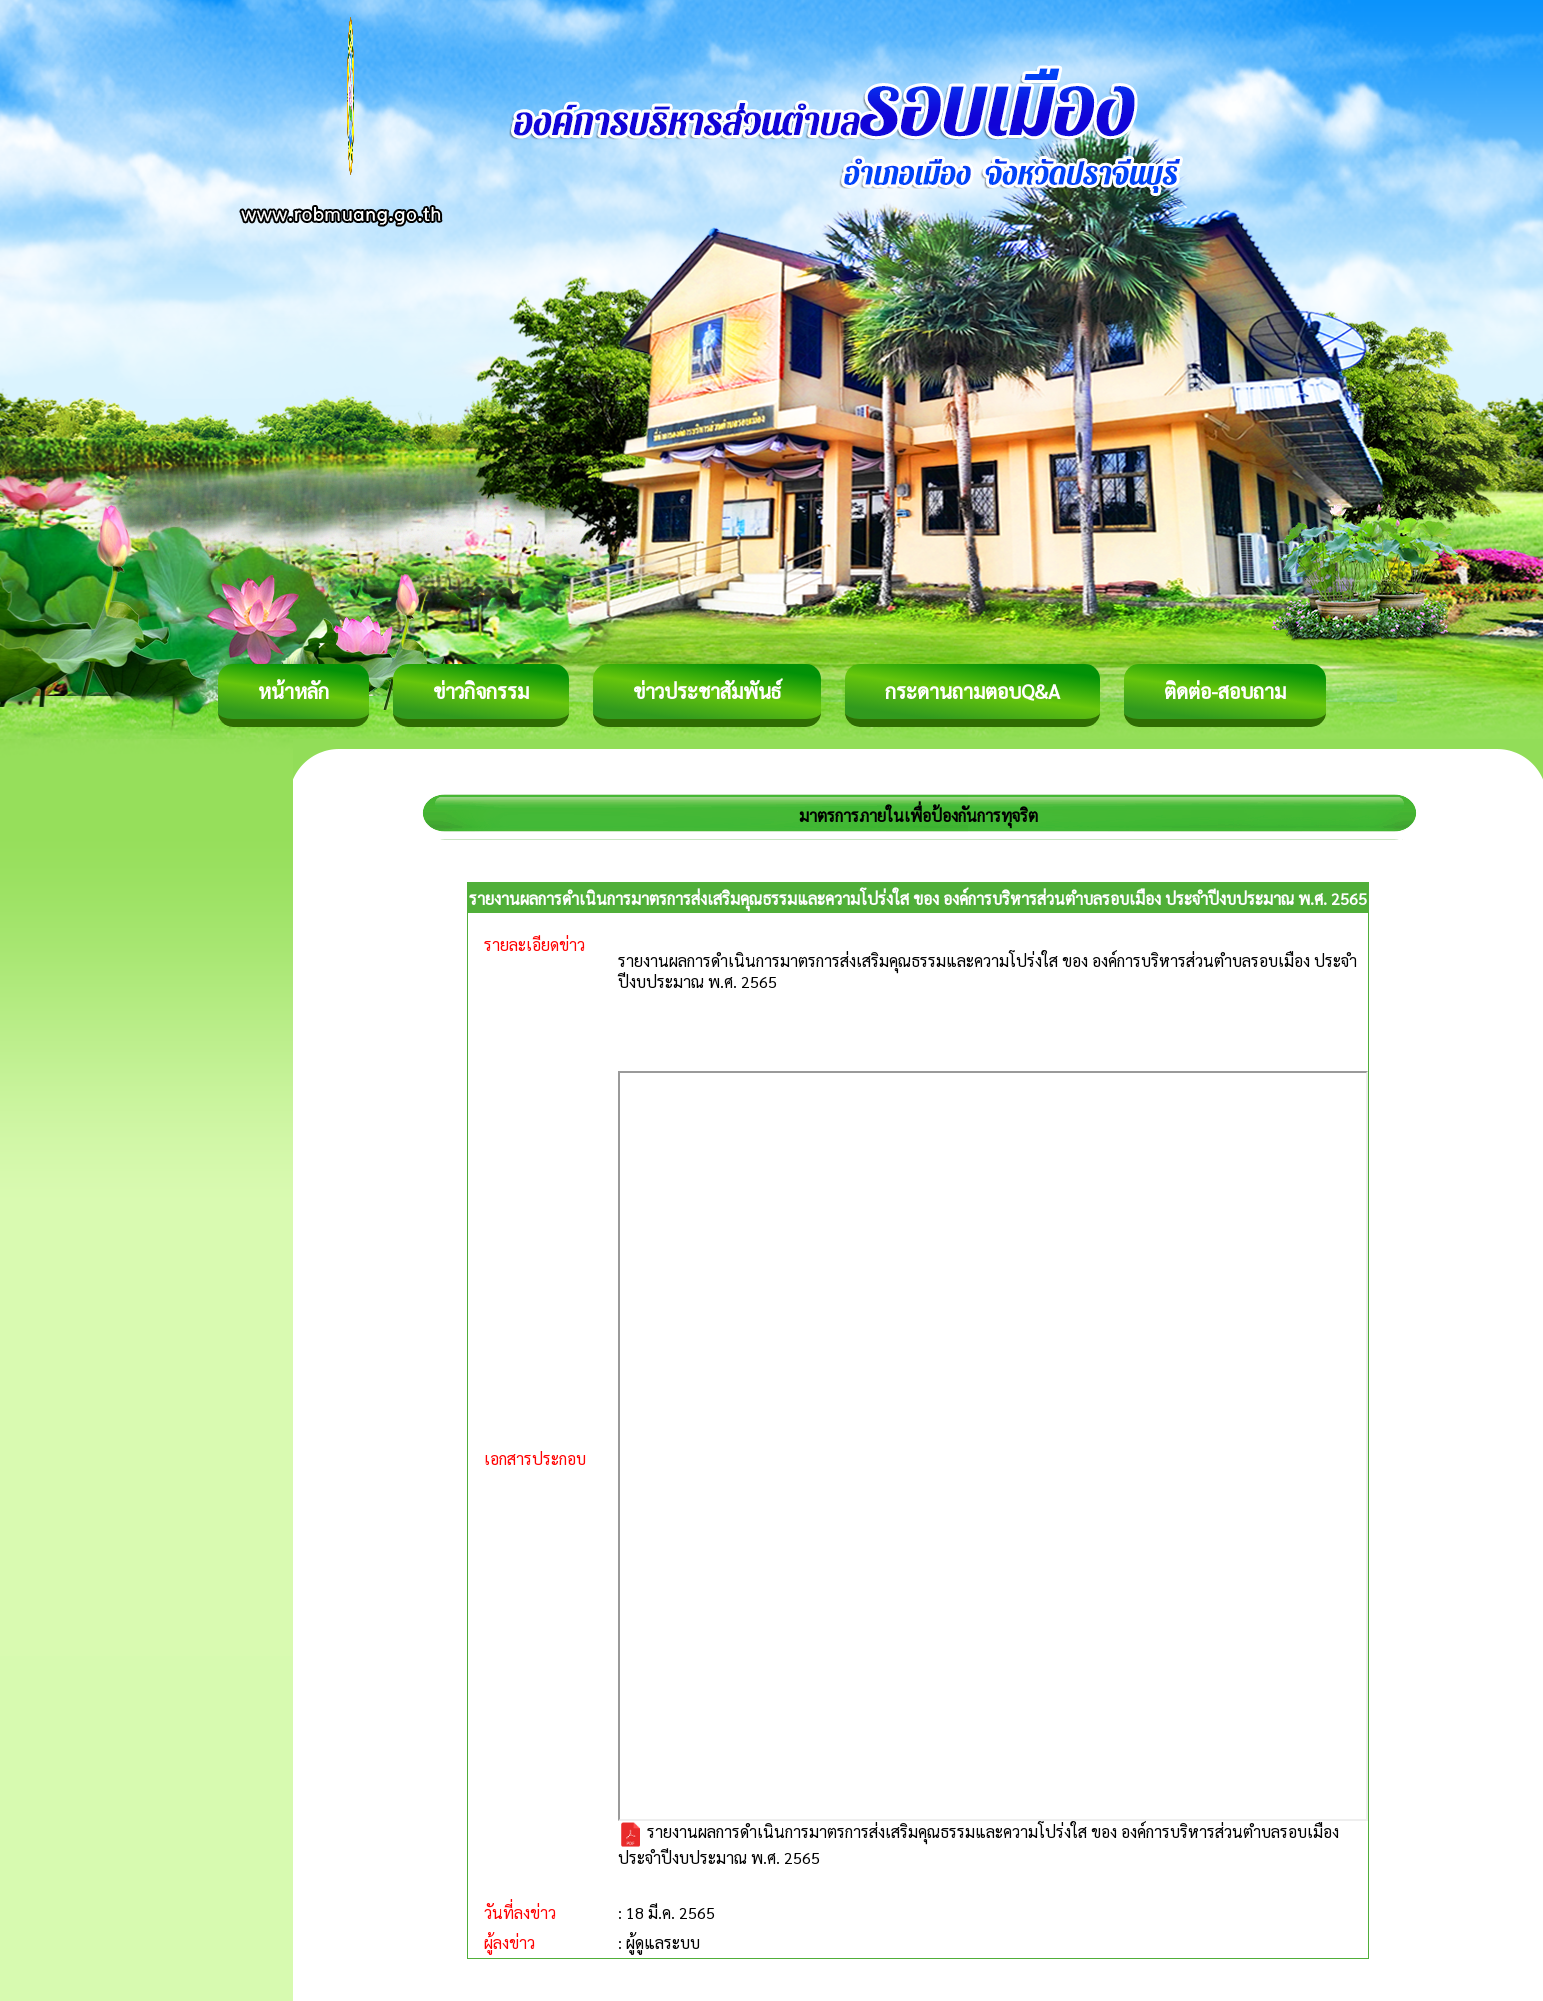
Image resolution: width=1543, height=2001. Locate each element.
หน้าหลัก (293, 691)
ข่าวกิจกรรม (481, 691)
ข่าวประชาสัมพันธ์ (707, 691)
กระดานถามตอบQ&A (972, 691)
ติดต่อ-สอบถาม (1225, 691)
